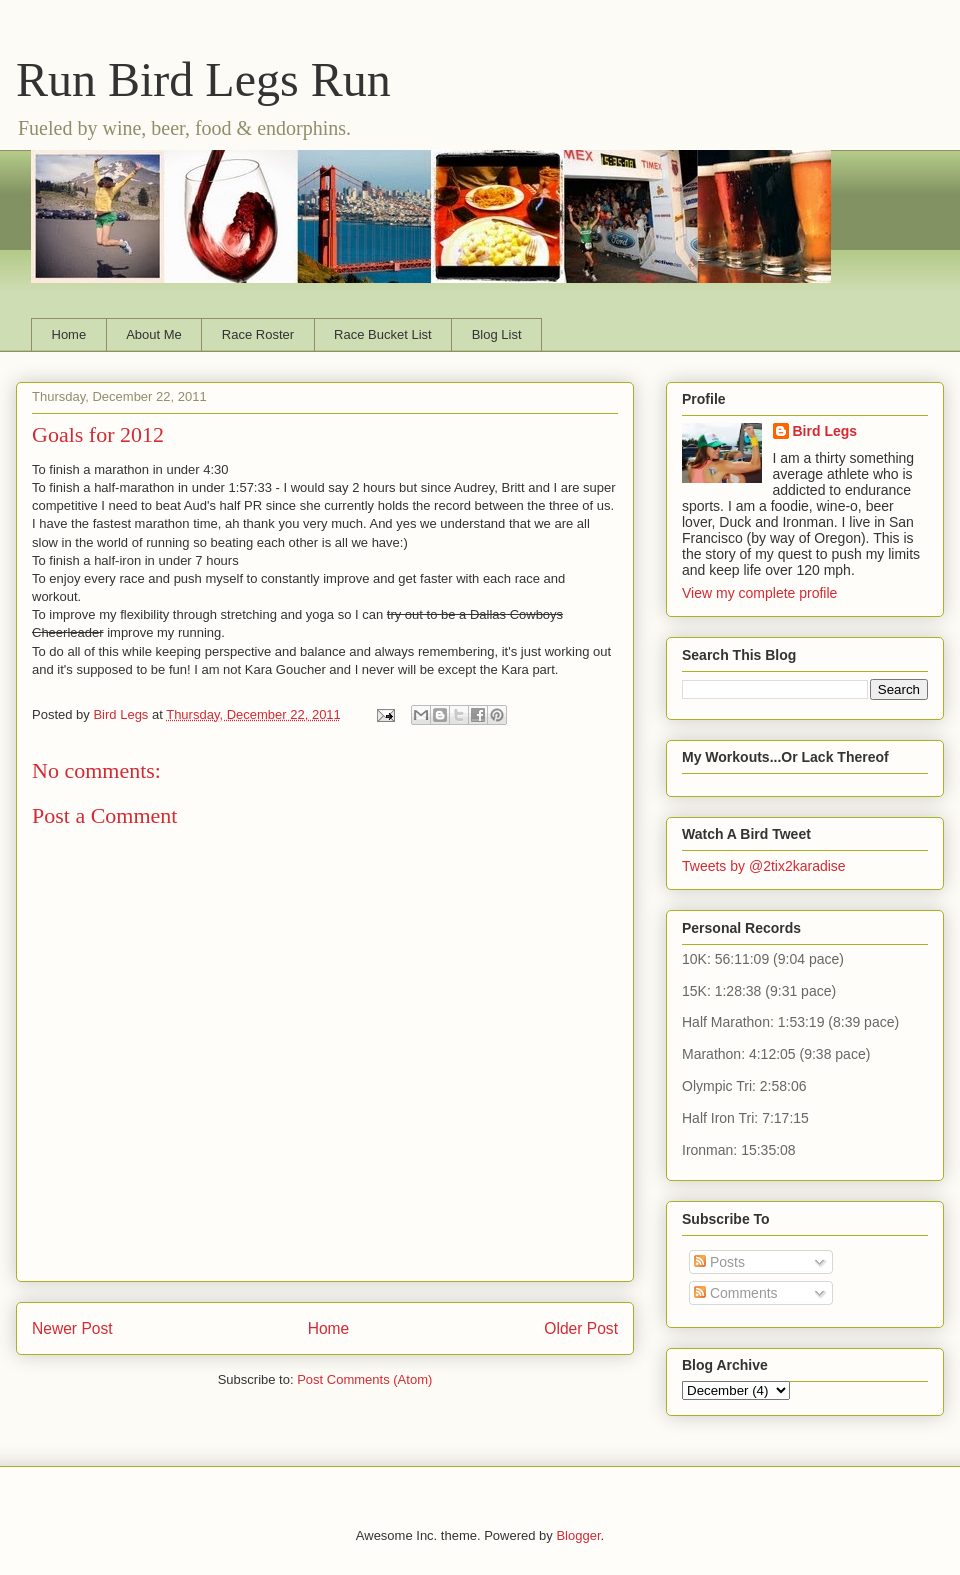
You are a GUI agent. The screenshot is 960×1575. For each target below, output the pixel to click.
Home (69, 334)
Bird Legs (825, 431)
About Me (154, 334)
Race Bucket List (383, 334)
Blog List (497, 334)
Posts (719, 1262)
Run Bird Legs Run (203, 79)
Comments (736, 1293)
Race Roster (258, 334)
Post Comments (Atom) (364, 1379)
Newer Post (72, 1328)
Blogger (578, 1535)
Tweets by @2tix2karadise (764, 866)
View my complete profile (759, 593)
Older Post (581, 1328)
